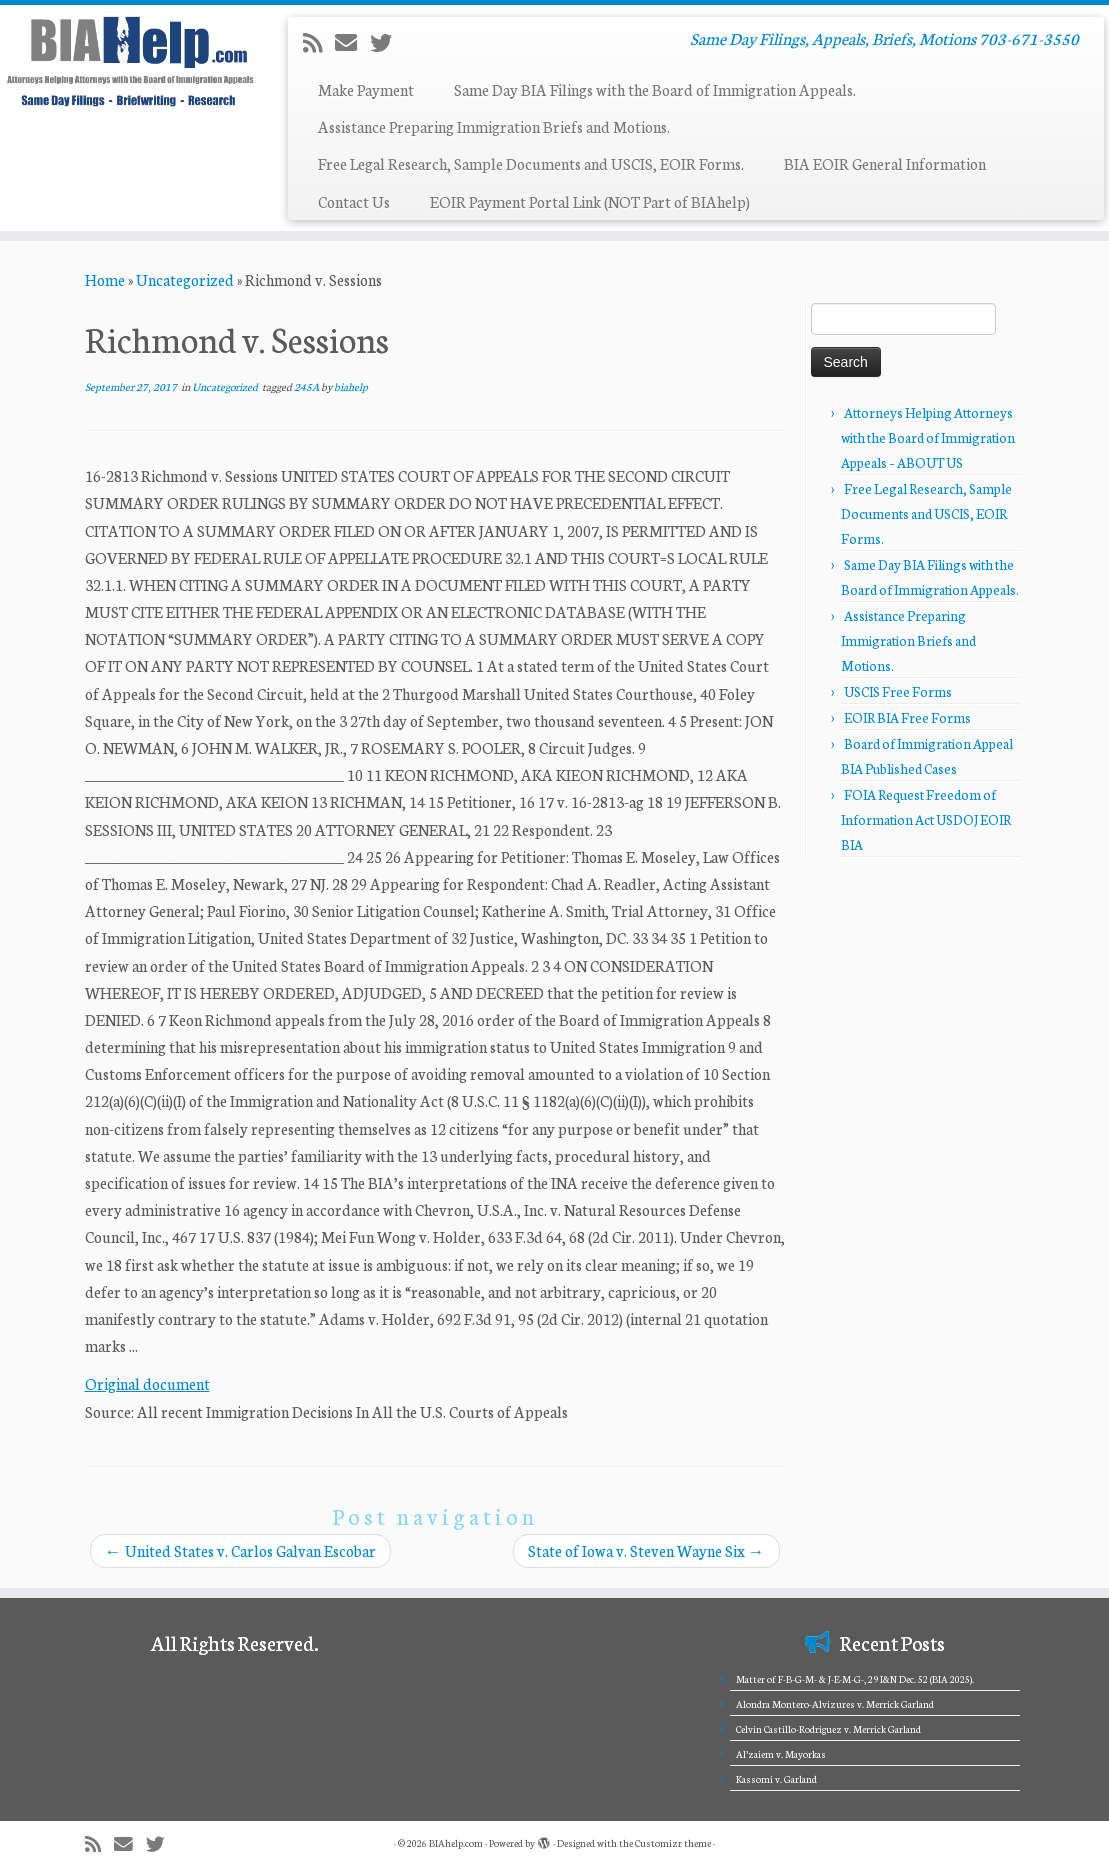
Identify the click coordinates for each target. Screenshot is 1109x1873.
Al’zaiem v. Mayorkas (781, 1754)
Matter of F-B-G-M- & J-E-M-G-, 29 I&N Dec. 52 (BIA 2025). (855, 1679)
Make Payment (366, 89)
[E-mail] (352, 42)
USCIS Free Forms (898, 691)
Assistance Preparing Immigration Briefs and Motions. (494, 126)
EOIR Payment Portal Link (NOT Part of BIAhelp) (590, 201)
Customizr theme (673, 1843)
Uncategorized (185, 279)
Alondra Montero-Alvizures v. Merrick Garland (835, 1704)
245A (307, 386)
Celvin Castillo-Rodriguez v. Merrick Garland (828, 1729)
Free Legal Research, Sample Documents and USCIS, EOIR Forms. (531, 163)
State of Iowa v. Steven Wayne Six (646, 1550)
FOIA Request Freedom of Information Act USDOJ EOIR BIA (926, 819)
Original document (147, 1383)
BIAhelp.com (456, 1843)
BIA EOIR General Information (885, 163)
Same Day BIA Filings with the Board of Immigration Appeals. (655, 89)
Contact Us (354, 201)
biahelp (351, 386)
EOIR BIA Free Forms (907, 717)
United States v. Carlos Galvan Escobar (240, 1550)
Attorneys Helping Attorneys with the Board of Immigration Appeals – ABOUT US (928, 437)
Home (105, 279)
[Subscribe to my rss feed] (319, 42)
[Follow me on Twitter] (387, 42)
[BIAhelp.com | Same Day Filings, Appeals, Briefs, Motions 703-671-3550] (130, 61)
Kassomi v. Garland (776, 1779)
